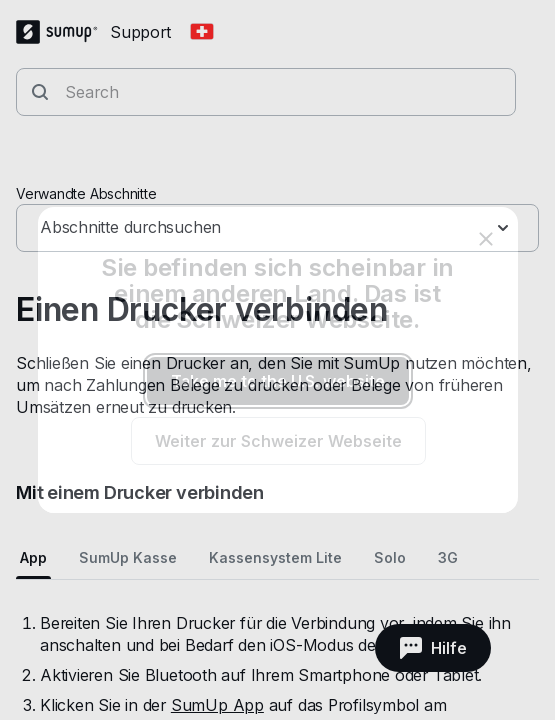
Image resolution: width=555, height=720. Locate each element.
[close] (486, 239)
